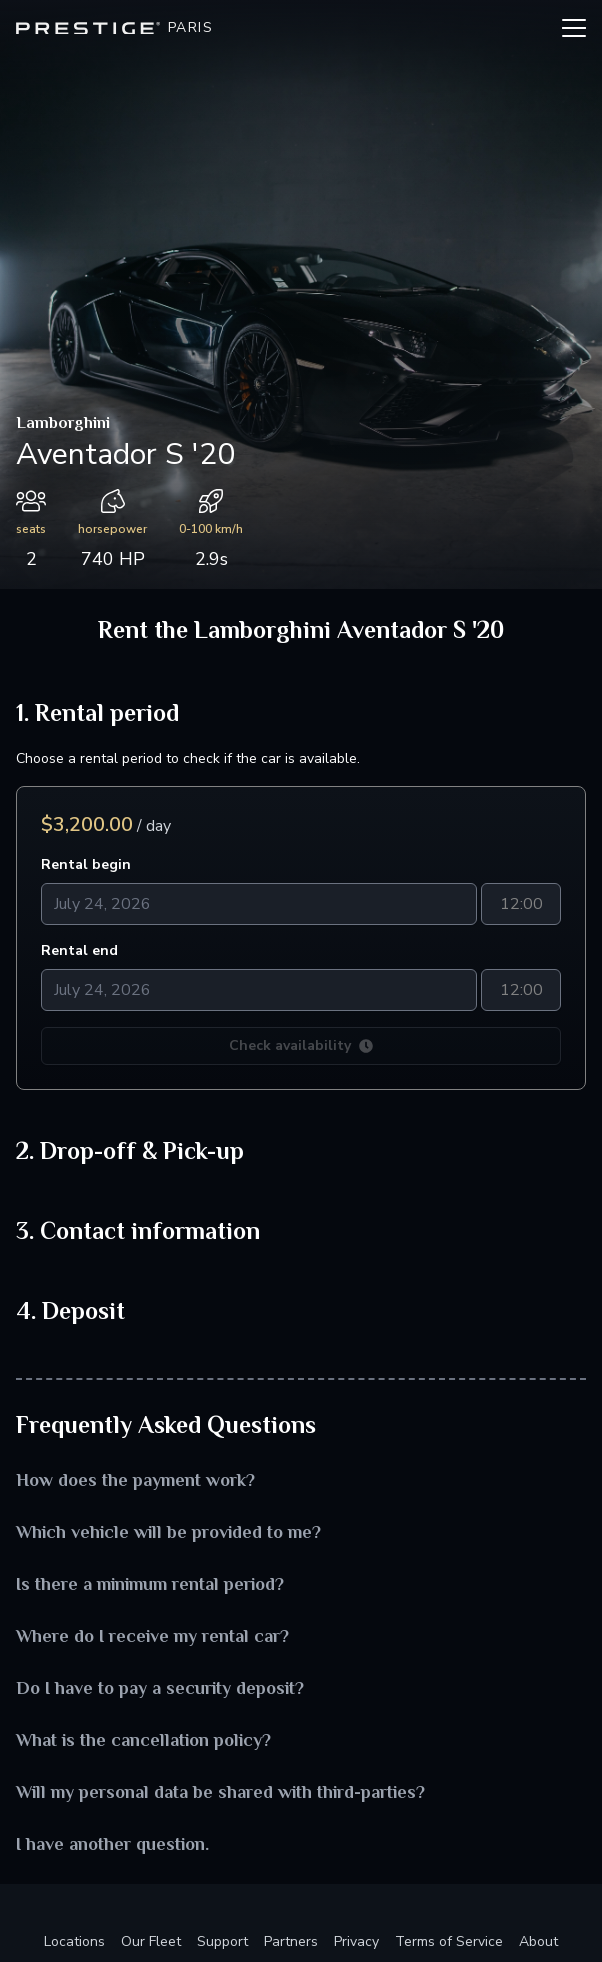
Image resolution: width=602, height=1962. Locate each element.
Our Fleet (151, 1941)
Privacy (356, 1941)
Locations (74, 1941)
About (538, 1941)
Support (222, 1941)
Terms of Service (449, 1941)
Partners (291, 1941)
